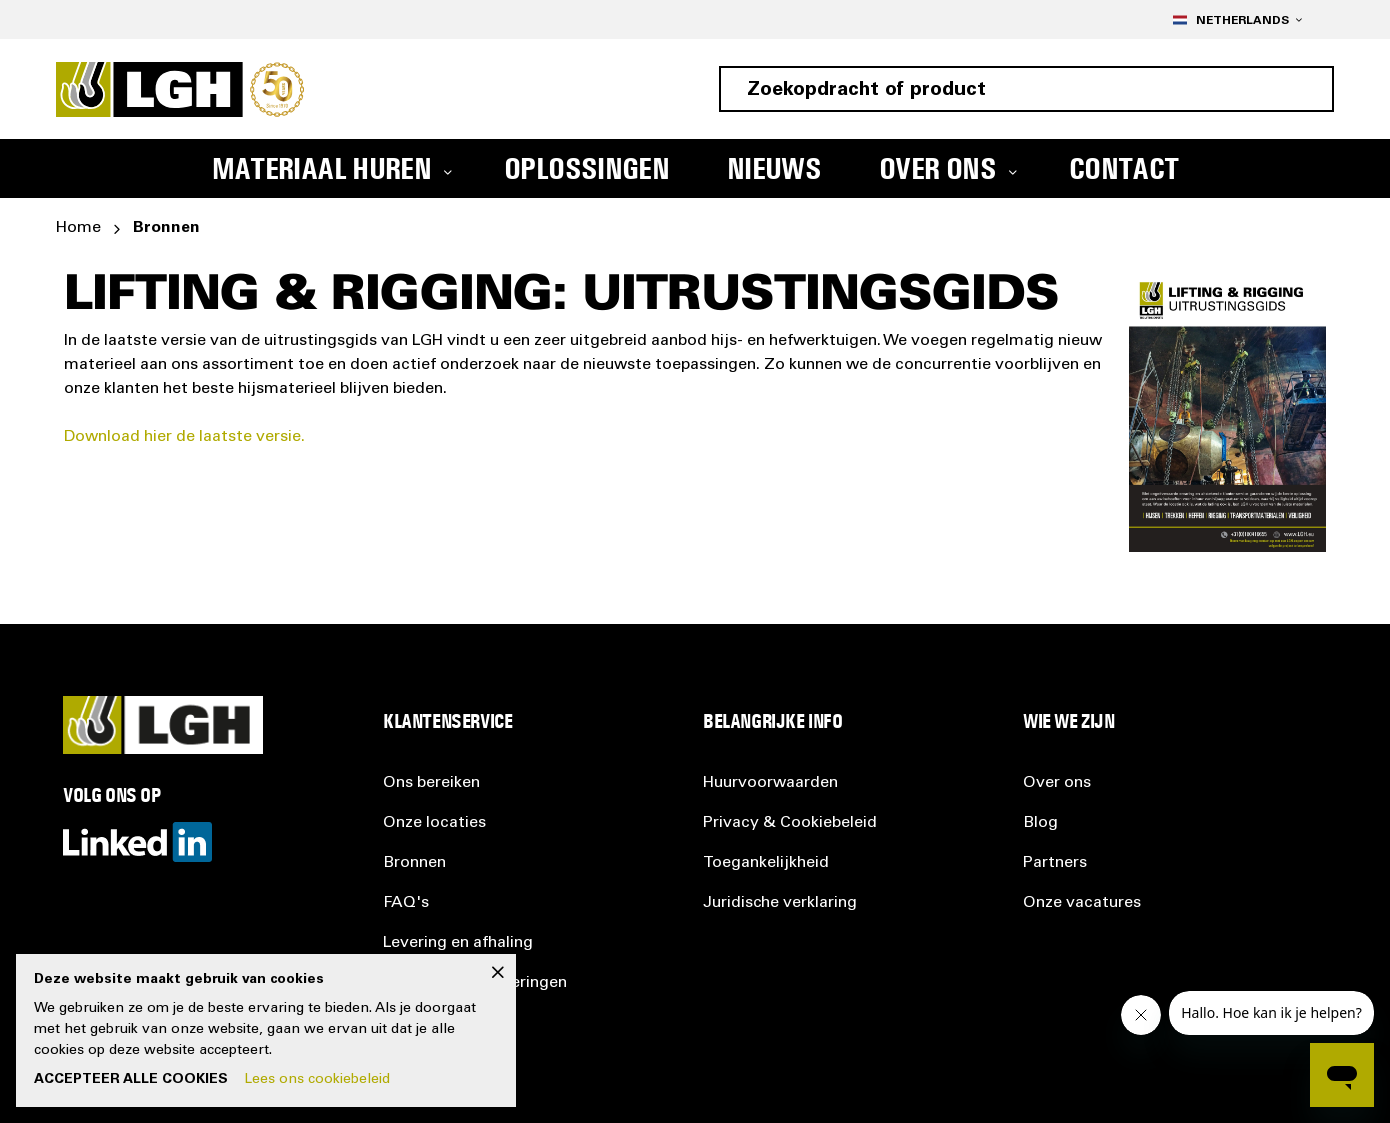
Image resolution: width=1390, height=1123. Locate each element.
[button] (1237, 19)
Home (78, 228)
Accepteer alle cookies (131, 1080)
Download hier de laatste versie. (184, 437)
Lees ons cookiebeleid (317, 1080)
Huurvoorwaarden (770, 783)
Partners (1055, 863)
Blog (1040, 823)
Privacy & (790, 823)
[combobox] (1026, 89)
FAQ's (406, 903)
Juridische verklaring (780, 903)
